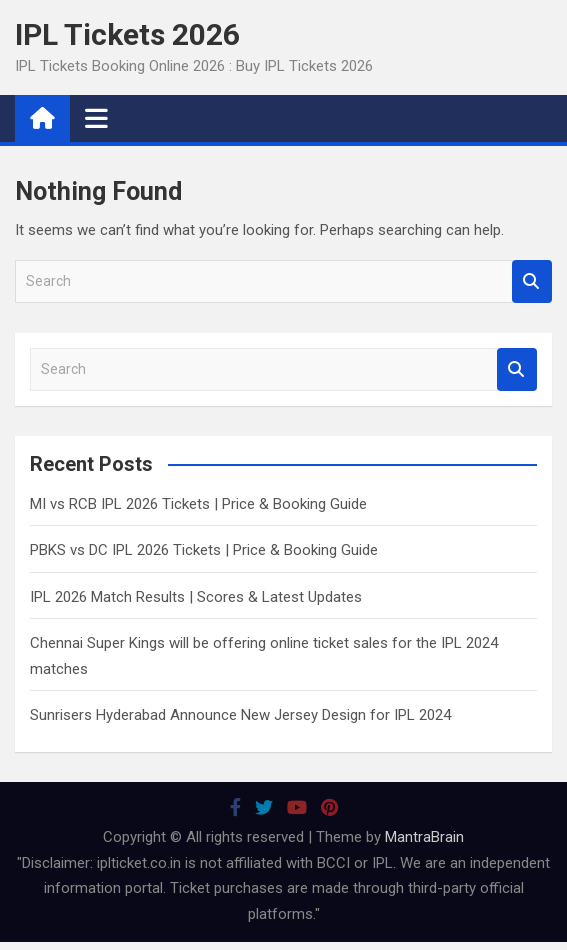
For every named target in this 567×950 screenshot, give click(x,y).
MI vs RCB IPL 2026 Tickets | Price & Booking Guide (198, 504)
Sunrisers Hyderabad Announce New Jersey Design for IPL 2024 (240, 715)
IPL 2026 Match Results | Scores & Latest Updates (196, 597)
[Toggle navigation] (96, 118)
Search (532, 281)
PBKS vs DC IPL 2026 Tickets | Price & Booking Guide (204, 550)
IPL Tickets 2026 (127, 34)
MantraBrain (424, 837)
